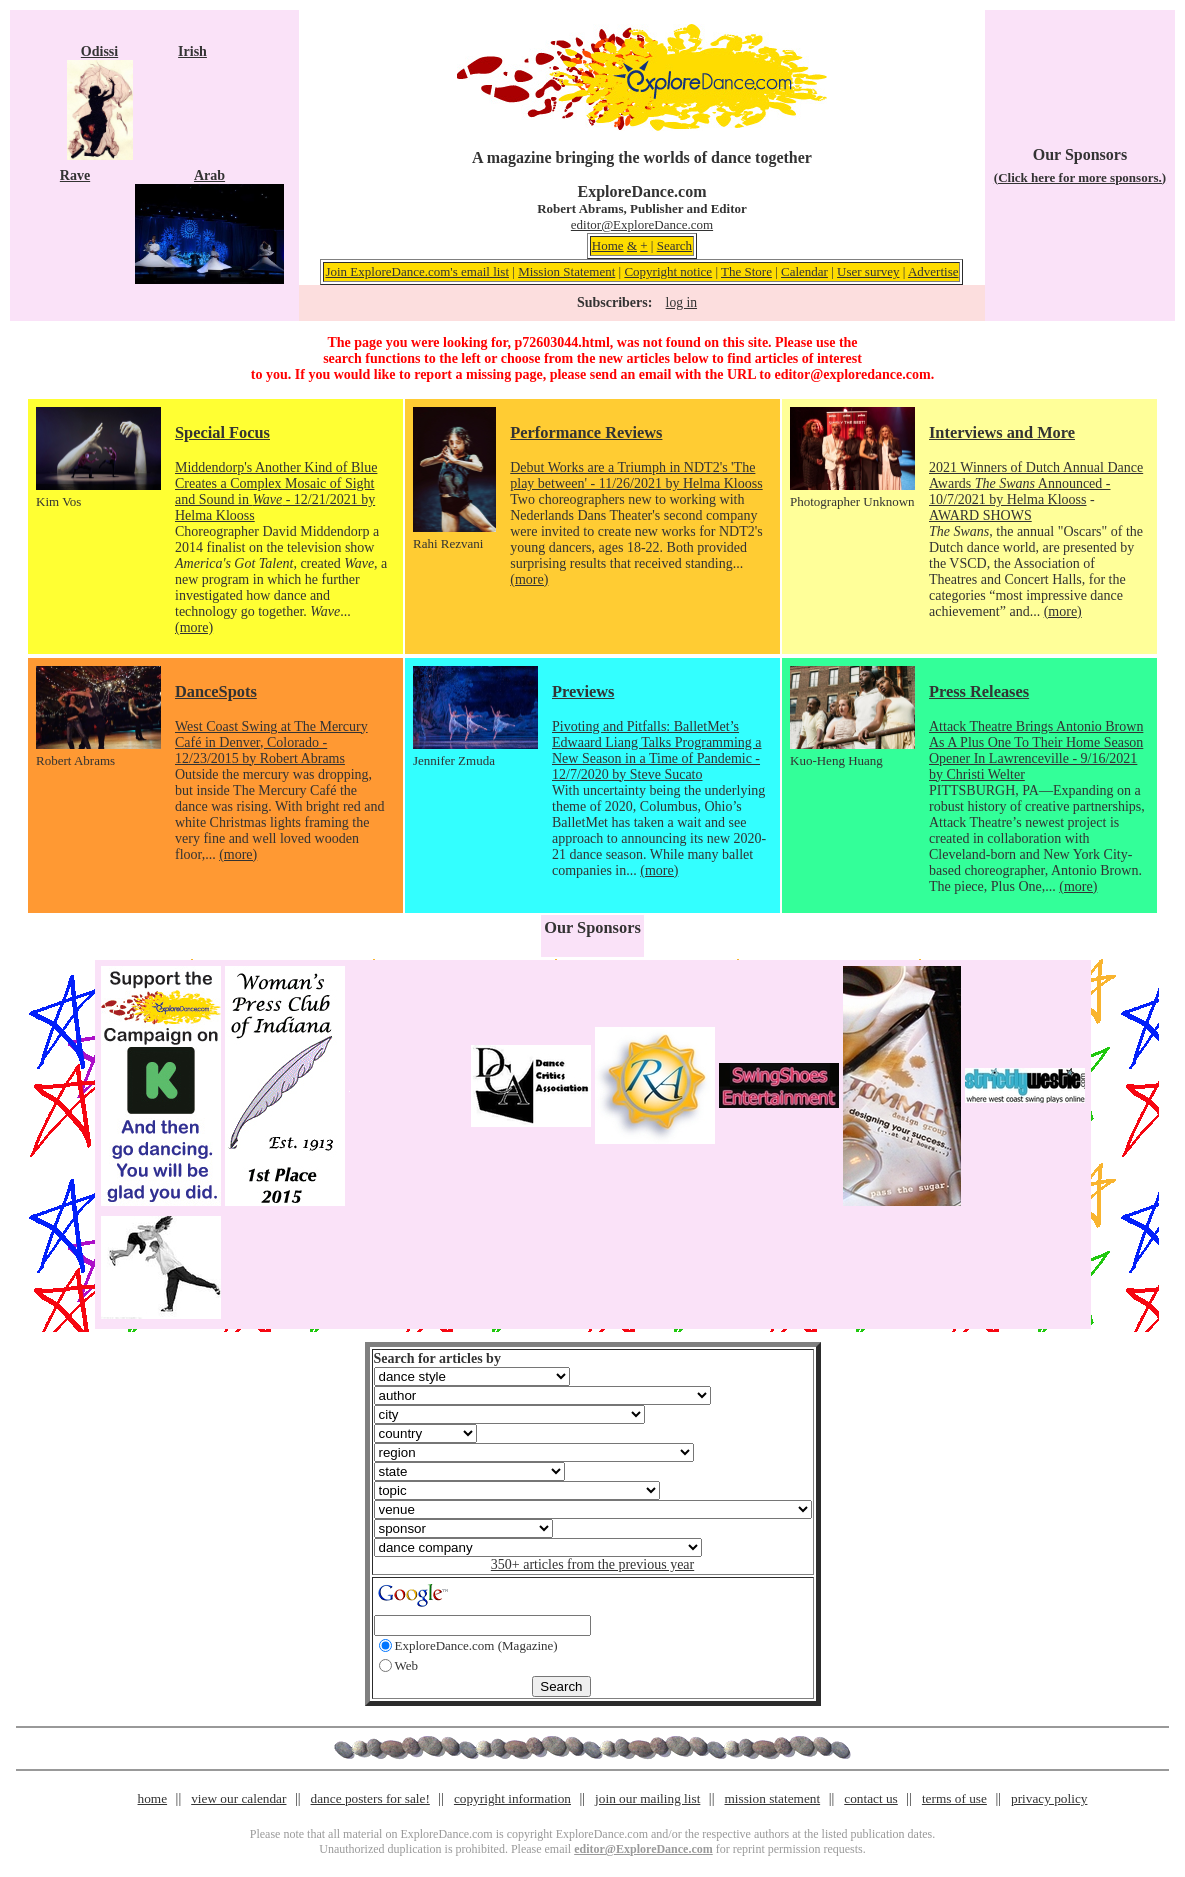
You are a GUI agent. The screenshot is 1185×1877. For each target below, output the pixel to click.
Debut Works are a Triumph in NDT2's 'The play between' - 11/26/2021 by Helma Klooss (636, 475)
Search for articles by (437, 1358)
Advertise (933, 271)
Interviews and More (1002, 432)
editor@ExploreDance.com (642, 224)
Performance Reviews (586, 432)
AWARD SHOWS (980, 515)
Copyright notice (668, 271)
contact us (871, 1798)
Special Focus (222, 432)
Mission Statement (566, 271)
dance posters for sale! (370, 1798)
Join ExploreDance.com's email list (417, 271)
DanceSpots (216, 691)
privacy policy (1049, 1798)
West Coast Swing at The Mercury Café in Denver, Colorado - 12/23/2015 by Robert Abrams (271, 742)
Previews (583, 691)
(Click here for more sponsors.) (1080, 177)
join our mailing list (647, 1798)
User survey (868, 271)
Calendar (804, 271)
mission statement (772, 1798)
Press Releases (979, 691)
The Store (746, 271)
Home (608, 245)
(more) (194, 627)
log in (681, 302)
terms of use (954, 1798)
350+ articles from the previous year (592, 1564)
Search (674, 245)
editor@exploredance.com (852, 374)
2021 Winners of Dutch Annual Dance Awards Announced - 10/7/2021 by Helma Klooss (1036, 483)
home (153, 1798)
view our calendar (238, 1798)
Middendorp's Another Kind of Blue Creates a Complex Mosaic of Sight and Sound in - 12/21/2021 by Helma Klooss (276, 491)
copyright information (512, 1798)
